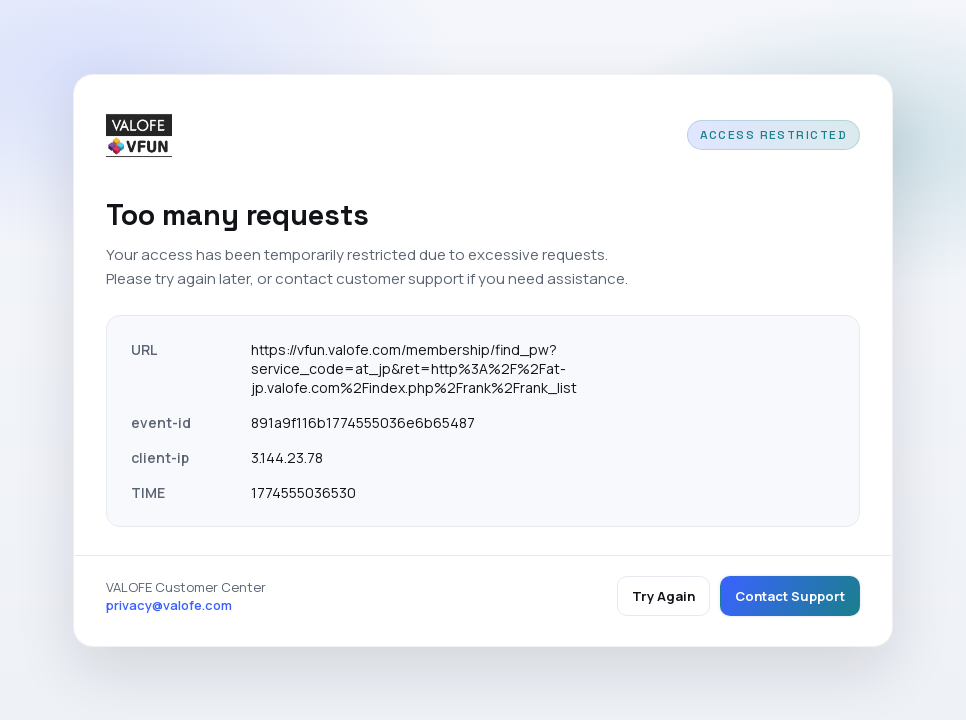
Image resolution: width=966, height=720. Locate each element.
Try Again (663, 596)
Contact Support (790, 596)
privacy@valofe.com (169, 605)
